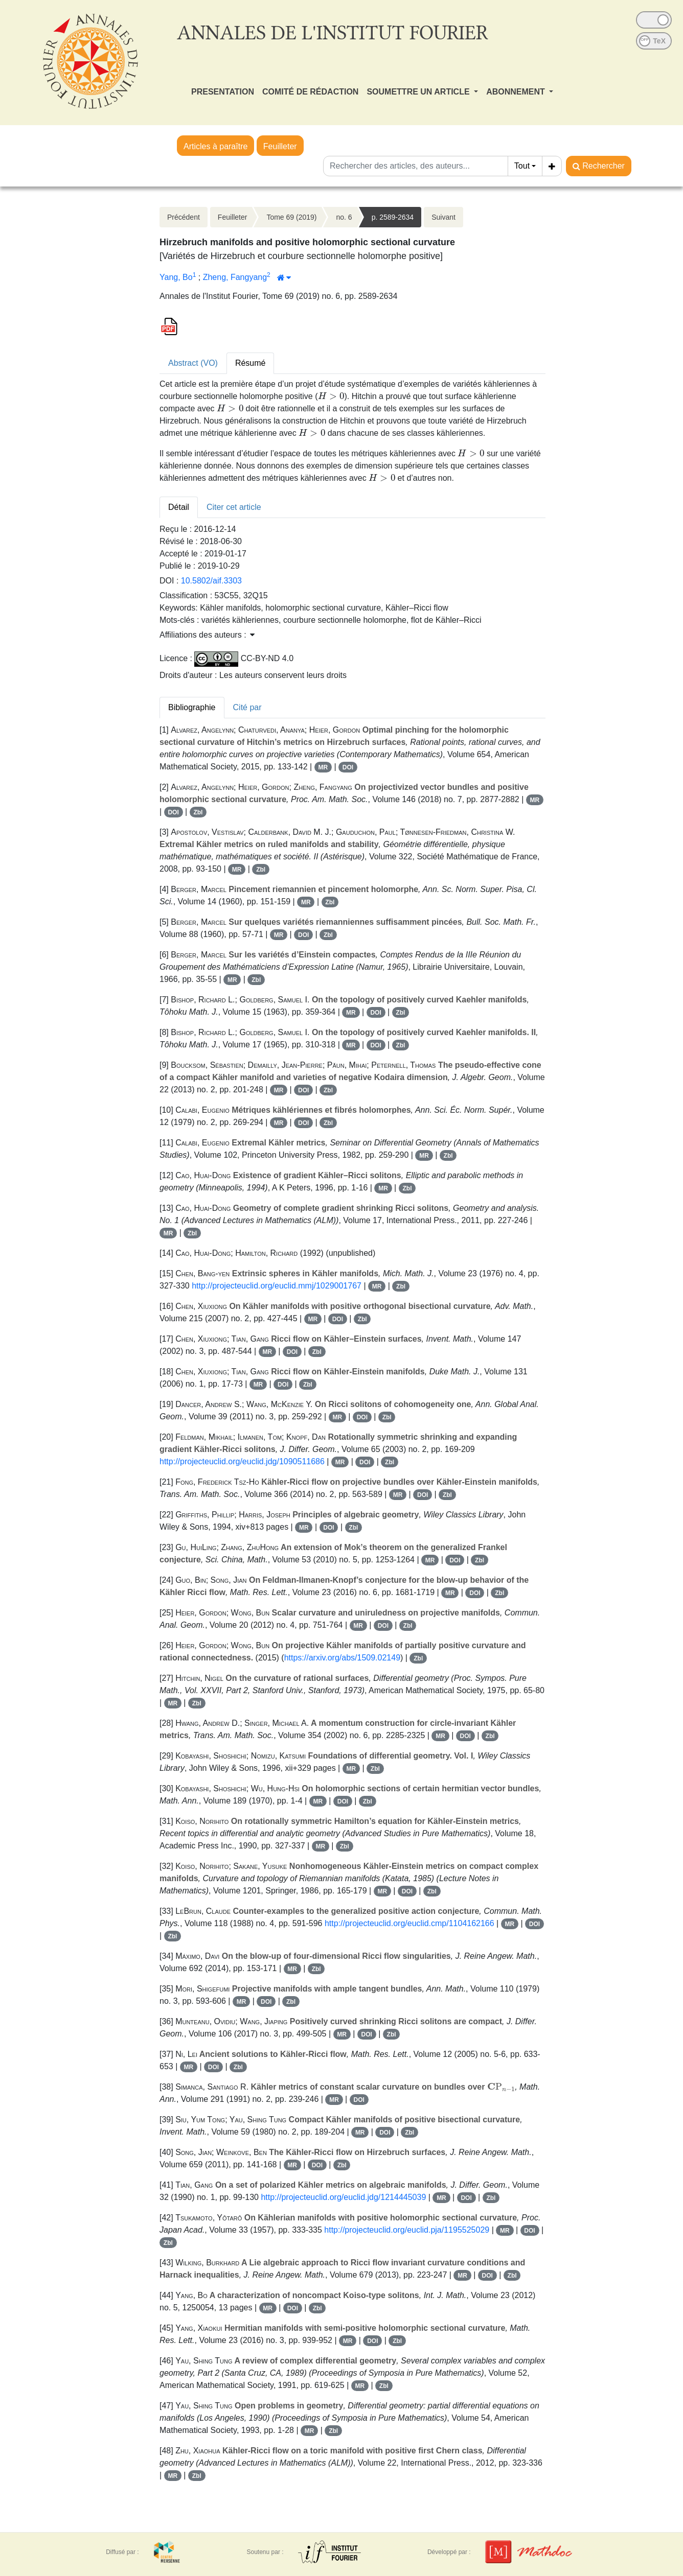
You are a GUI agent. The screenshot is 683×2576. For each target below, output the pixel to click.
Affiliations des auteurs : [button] (207, 634)
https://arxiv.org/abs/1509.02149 (342, 1657)
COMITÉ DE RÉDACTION (310, 91)
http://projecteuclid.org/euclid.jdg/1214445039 (343, 2197)
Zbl (197, 812)
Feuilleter (280, 146)
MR (323, 767)
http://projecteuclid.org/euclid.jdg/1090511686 (242, 1461)
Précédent (183, 217)
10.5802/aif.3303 (211, 580)
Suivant (443, 217)
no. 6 (344, 217)
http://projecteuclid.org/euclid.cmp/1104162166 (409, 1923)
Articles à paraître (215, 146)
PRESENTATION (222, 91)
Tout (522, 165)
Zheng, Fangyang (235, 277)
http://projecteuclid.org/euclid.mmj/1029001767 (276, 1285)
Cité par (247, 707)
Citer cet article (234, 507)
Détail (178, 507)
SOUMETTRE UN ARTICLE (419, 91)
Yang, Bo (176, 277)
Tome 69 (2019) (291, 217)
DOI (348, 767)
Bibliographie (192, 707)
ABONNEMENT (516, 91)
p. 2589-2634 (393, 217)
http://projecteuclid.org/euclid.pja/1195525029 (406, 2230)
